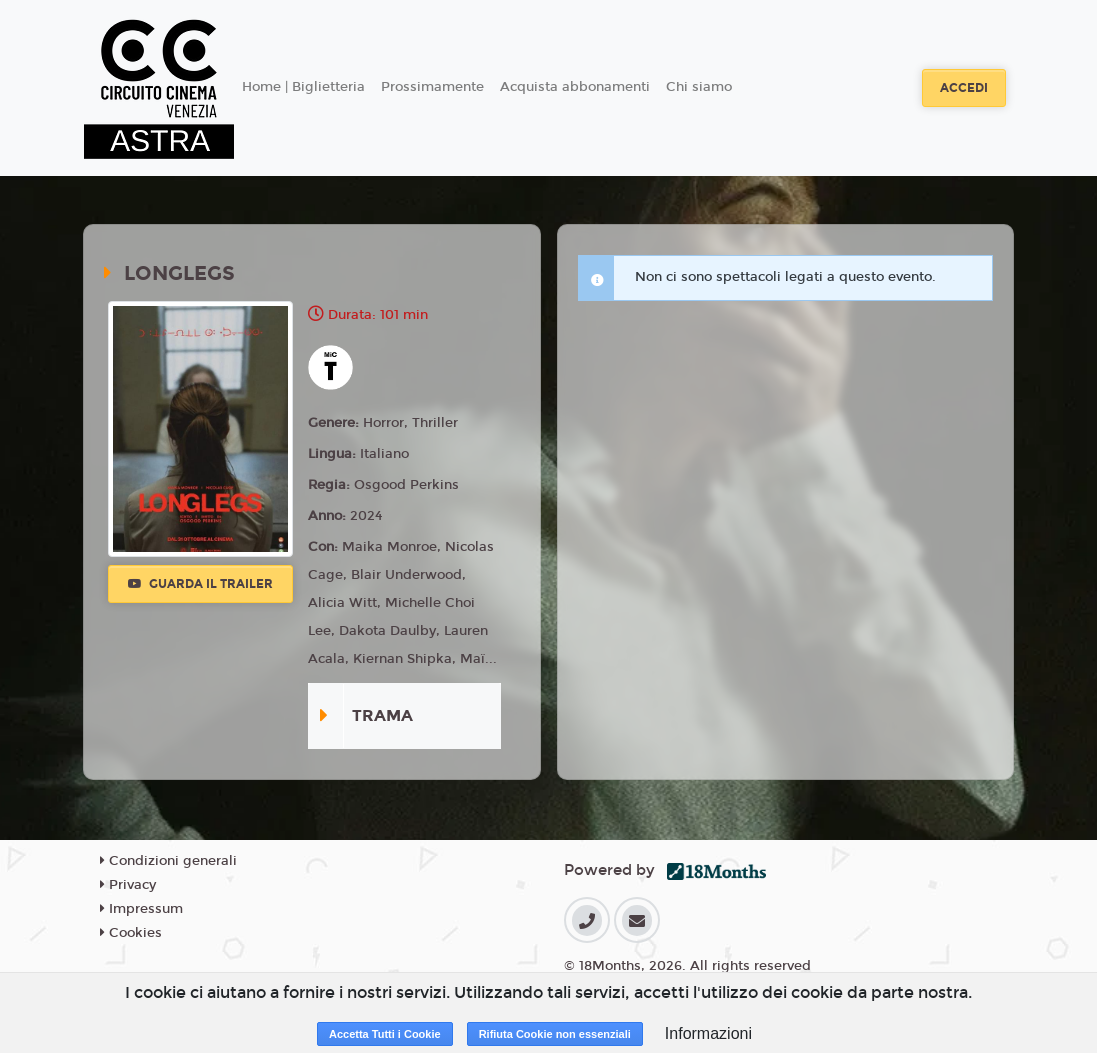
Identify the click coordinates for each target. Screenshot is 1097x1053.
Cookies (131, 933)
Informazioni (708, 1033)
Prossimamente (432, 87)
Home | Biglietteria (303, 87)
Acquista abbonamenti (575, 87)
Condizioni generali (168, 861)
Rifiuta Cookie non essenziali (555, 1034)
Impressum (141, 909)
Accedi (964, 88)
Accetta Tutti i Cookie (385, 1034)
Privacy (128, 885)
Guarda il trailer (200, 584)
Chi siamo (699, 87)
